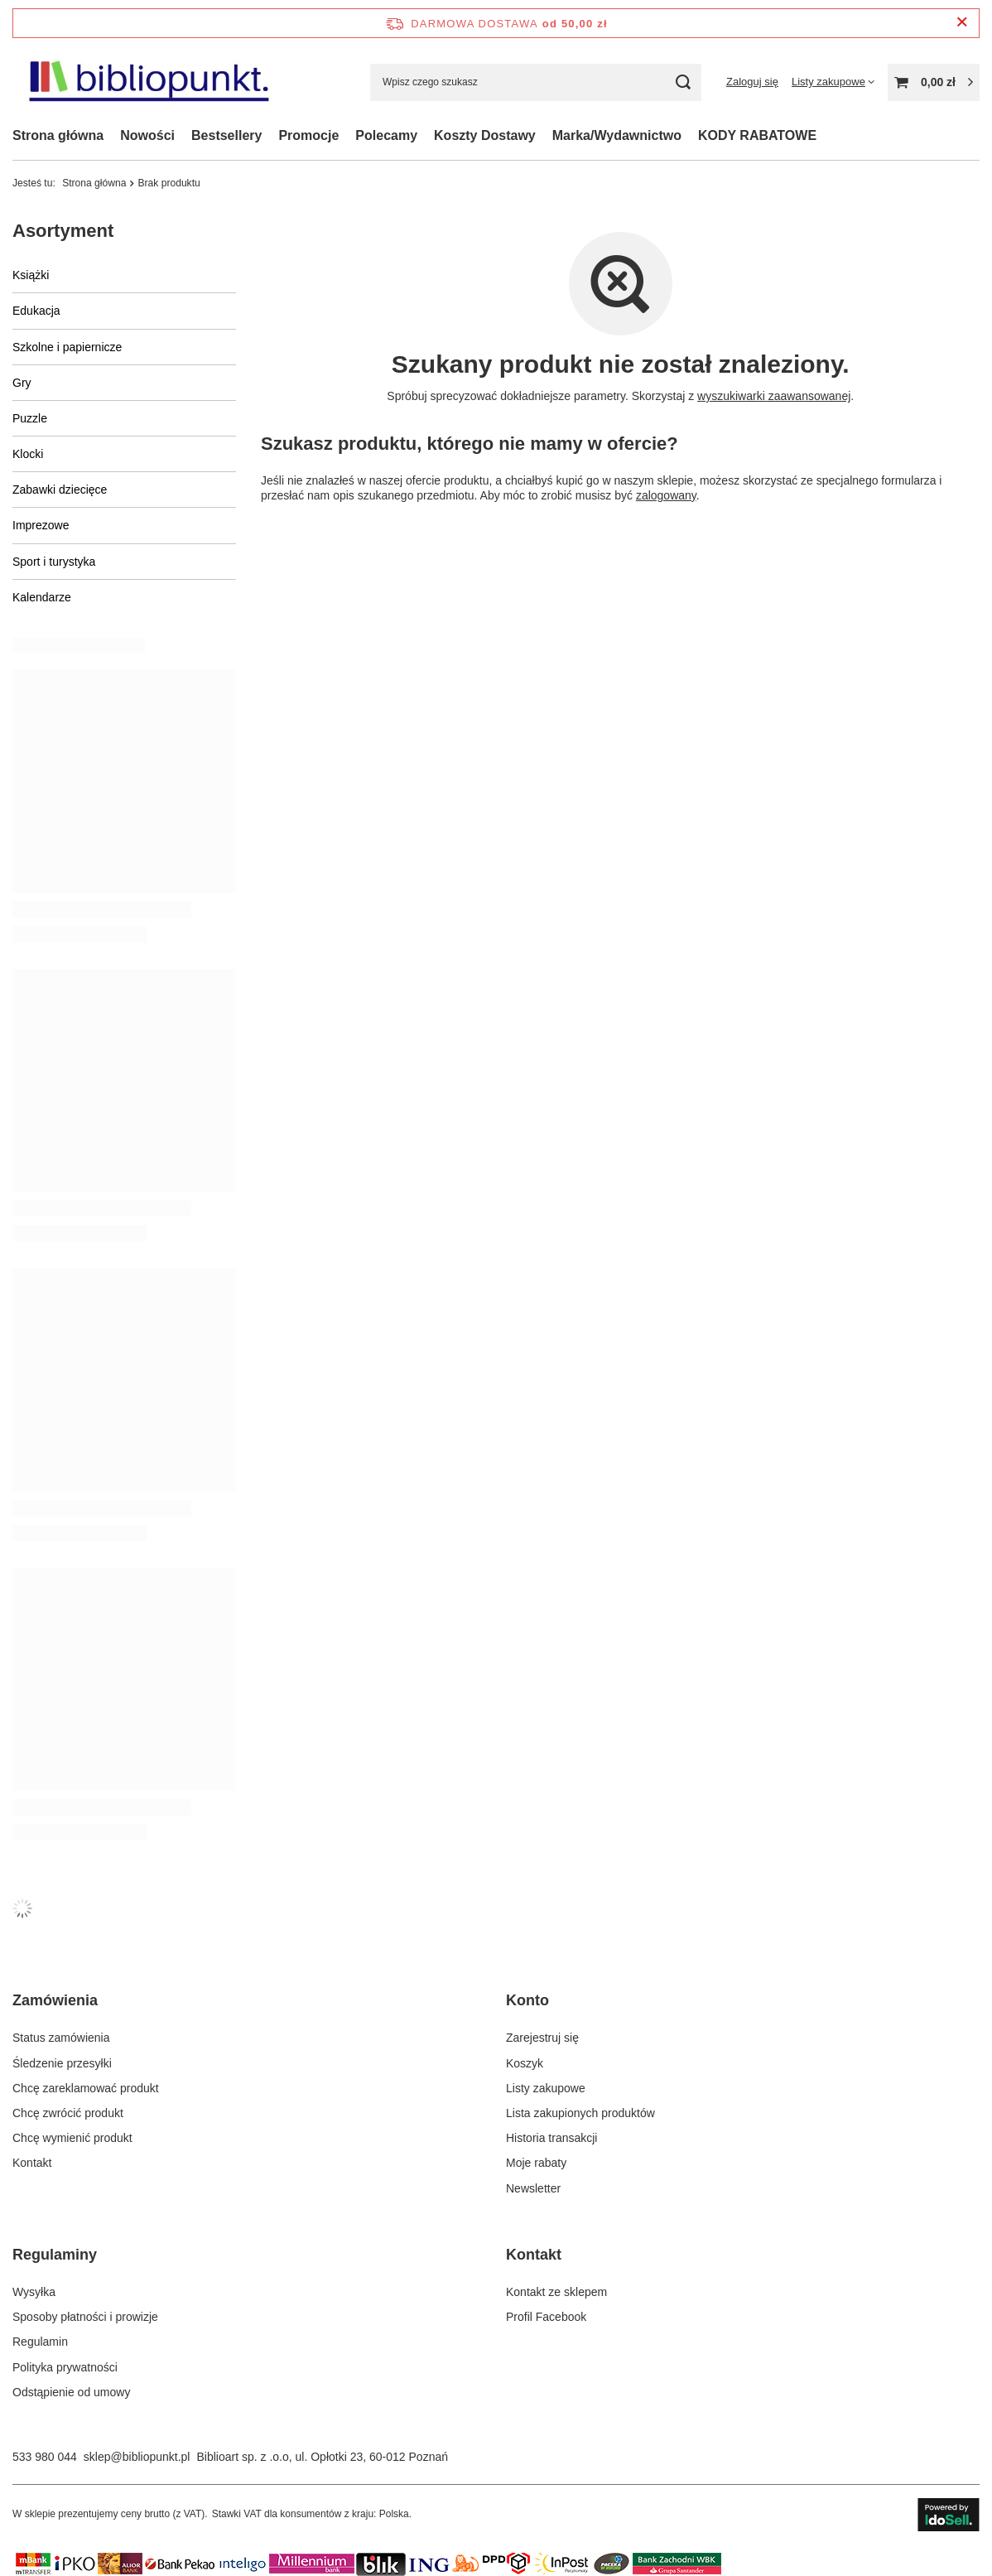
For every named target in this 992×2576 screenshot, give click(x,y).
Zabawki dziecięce (59, 489)
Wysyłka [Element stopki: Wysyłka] (33, 2292)
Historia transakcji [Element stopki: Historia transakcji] (551, 2137)
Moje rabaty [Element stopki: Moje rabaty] (536, 2162)
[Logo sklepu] (147, 82)
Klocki (27, 454)
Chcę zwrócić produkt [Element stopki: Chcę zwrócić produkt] (67, 2113)
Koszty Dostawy (485, 135)
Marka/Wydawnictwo (616, 135)
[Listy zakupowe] (833, 81)
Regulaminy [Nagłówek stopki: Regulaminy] (54, 2254)
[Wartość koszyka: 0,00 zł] (934, 82)
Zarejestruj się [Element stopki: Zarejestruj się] (542, 2037)
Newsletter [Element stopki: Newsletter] (533, 2188)
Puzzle (29, 418)
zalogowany (665, 495)
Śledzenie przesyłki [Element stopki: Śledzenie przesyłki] (62, 2063)
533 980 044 (44, 2456)
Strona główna (58, 135)
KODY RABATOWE (757, 135)
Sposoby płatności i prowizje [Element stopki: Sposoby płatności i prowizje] (85, 2316)
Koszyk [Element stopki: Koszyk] (524, 2063)
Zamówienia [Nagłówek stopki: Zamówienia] (55, 2000)
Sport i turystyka (53, 561)
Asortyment (62, 230)
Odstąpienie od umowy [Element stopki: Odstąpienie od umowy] (71, 2392)
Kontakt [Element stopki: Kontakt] (31, 2162)
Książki (30, 275)
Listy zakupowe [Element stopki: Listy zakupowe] (545, 2088)
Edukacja (36, 310)
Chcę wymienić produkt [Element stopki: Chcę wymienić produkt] (72, 2137)
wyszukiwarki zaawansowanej (773, 396)
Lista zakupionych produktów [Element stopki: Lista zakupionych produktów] (580, 2113)
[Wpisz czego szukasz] (535, 82)
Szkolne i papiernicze (67, 347)
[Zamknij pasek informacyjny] (961, 22)
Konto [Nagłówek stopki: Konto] (527, 2000)
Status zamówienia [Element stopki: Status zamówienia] (61, 2037)
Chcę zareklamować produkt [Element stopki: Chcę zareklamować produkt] (85, 2088)
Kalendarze (41, 597)
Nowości (147, 135)
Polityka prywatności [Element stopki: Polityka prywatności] (65, 2367)
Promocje (308, 135)
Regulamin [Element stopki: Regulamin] (40, 2341)
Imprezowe (40, 525)
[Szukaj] (682, 82)
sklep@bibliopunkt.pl (137, 2456)
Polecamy (386, 135)
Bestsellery (226, 135)
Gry (21, 382)
